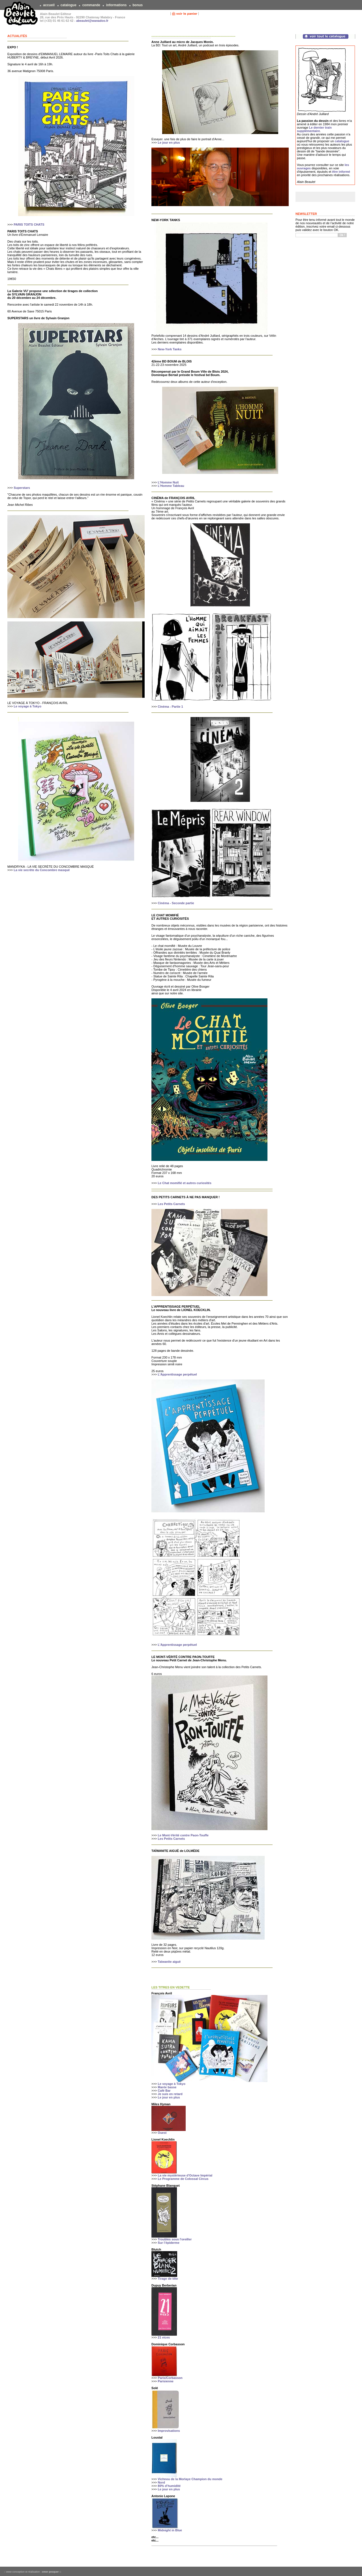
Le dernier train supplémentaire (314, 129)
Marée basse (167, 2087)
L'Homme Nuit (168, 482)
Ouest (162, 2132)
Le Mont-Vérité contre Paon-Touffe (183, 1835)
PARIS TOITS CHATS (29, 224)
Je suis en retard (170, 2094)
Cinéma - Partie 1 (170, 706)
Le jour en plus (169, 142)
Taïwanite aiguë (169, 1961)
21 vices (164, 2337)
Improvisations (169, 2430)
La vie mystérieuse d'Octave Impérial (185, 2175)
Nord (161, 2482)
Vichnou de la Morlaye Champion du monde (190, 2479)
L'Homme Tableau (171, 485)
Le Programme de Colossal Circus (183, 2178)
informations (116, 5)
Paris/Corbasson (170, 2377)
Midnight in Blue (170, 2530)
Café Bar (164, 2090)
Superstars (22, 487)
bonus (138, 5)
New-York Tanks (169, 349)
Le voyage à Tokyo (27, 706)
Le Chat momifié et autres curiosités (184, 1183)
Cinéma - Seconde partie (176, 903)
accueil (48, 5)
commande (91, 5)
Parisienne (165, 2381)
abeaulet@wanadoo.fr (92, 20)
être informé (341, 171)
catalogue (69, 5)
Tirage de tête (168, 2278)
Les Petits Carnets (171, 1204)
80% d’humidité (169, 2486)
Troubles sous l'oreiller (175, 2239)
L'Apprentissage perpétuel (177, 1374)
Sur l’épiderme (168, 2242)
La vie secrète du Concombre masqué (42, 870)
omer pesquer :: (51, 2571)
